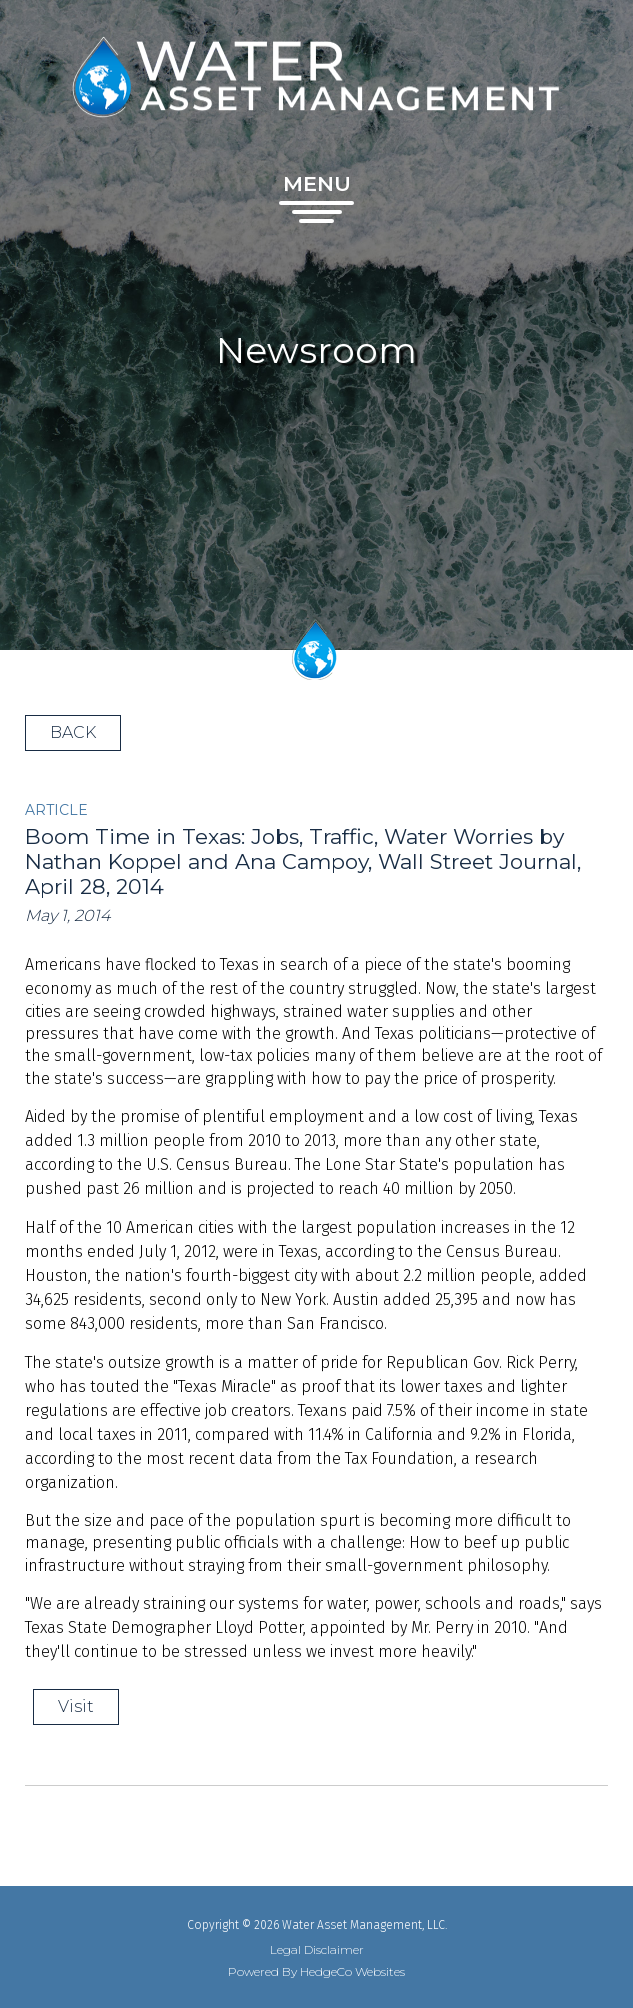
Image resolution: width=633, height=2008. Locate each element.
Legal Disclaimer (317, 1950)
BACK (73, 732)
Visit (76, 1706)
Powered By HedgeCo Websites (316, 1972)
